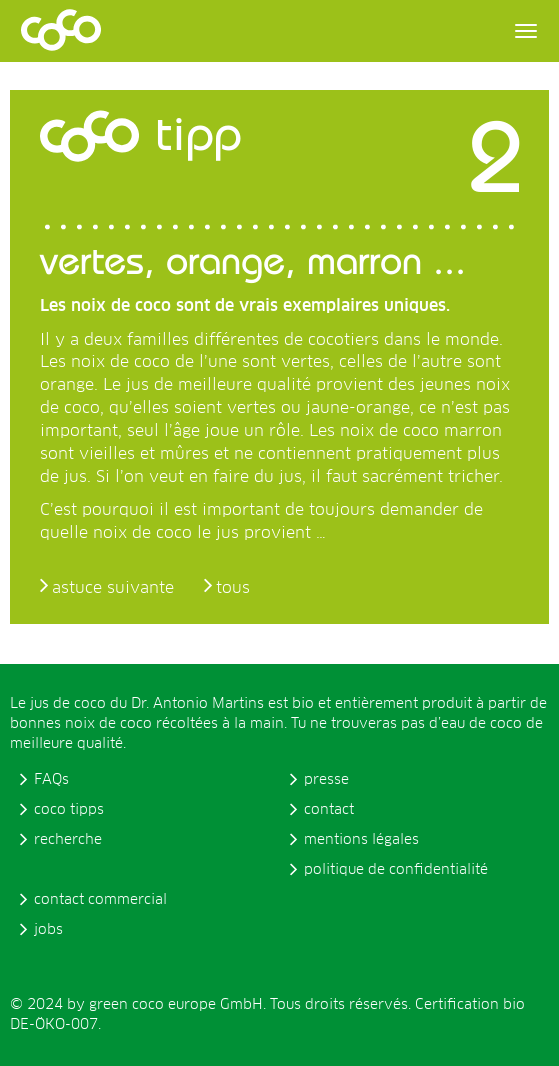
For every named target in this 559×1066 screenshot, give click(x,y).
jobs (48, 930)
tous (233, 588)
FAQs (51, 780)
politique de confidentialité (396, 870)
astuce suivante (113, 588)
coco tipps (69, 810)
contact (329, 810)
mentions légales (361, 840)
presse (326, 780)
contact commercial (100, 900)
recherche (68, 840)
